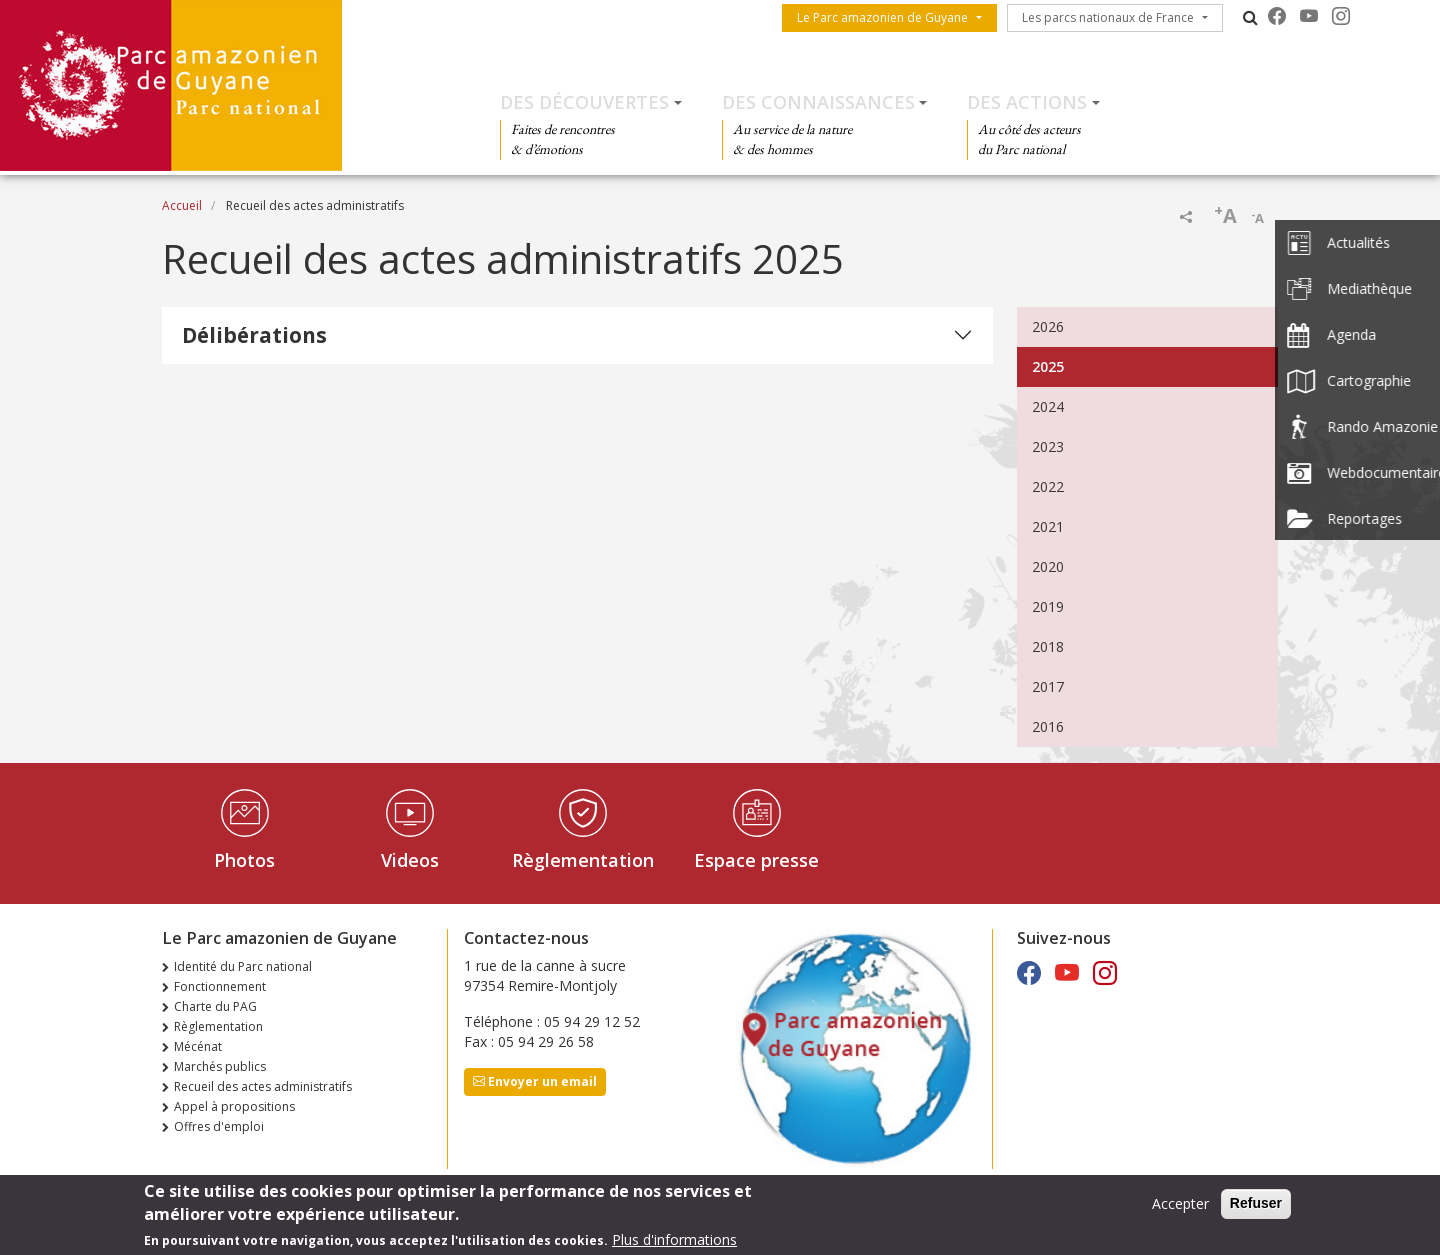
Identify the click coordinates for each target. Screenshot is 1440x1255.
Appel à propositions (234, 1106)
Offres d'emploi (219, 1126)
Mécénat (198, 1046)
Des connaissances (818, 102)
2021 (1048, 526)
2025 (1048, 366)
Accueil (182, 205)
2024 (1048, 406)
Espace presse (756, 860)
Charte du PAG (215, 1006)
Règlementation (583, 860)
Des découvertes (584, 102)
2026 (1048, 326)
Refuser (1256, 1208)
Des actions (1027, 102)
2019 (1048, 606)
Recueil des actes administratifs (263, 1086)
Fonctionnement (220, 986)
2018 (1048, 646)
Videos (410, 860)
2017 (1048, 686)
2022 (1048, 486)
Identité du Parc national (243, 966)
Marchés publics (220, 1066)
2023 (1048, 446)
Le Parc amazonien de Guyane (882, 17)
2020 (1048, 566)
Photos (244, 860)
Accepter (1180, 1208)
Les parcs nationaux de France (1108, 17)
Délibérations (254, 335)
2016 (1048, 726)
